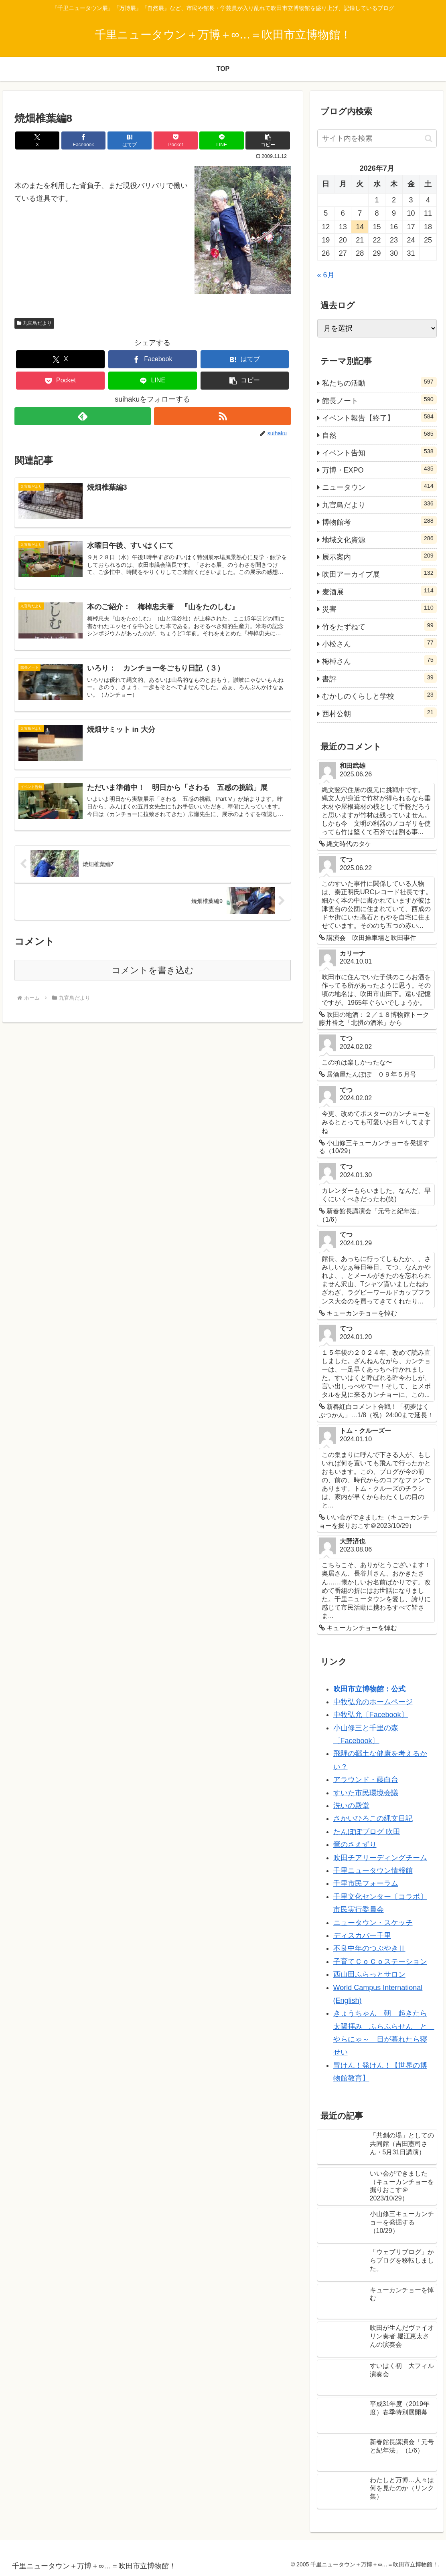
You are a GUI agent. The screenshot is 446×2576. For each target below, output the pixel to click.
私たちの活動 (379, 382)
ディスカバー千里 (362, 1935)
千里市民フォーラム (365, 1883)
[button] (267, 140)
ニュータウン (379, 486)
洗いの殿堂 (351, 1806)
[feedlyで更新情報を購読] (82, 416)
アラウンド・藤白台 (365, 1780)
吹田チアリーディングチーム (380, 1858)
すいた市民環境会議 (365, 1793)
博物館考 (379, 521)
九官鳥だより (34, 323)
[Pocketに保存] (176, 140)
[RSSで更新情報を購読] (222, 416)
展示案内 (379, 556)
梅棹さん (379, 660)
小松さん (379, 643)
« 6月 (325, 275)
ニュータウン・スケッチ (373, 1923)
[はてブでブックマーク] (129, 140)
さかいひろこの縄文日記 (373, 1818)
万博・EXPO (379, 469)
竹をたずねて (379, 625)
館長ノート (379, 399)
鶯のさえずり (355, 1845)
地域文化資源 (379, 538)
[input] (377, 138)
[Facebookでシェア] (83, 140)
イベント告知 (379, 452)
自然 (379, 434)
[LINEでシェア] (221, 140)
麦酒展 (379, 591)
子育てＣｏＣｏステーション (380, 1962)
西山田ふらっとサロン (369, 1974)
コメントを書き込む (153, 970)
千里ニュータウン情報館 (373, 1871)
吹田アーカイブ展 (379, 573)
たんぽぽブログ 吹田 (366, 1832)
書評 (379, 678)
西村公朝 (379, 712)
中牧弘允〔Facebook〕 (370, 1715)
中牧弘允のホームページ (373, 1702)
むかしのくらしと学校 (379, 695)
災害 (379, 608)
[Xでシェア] (37, 140)
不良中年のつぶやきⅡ (369, 1948)
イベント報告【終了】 (379, 417)
